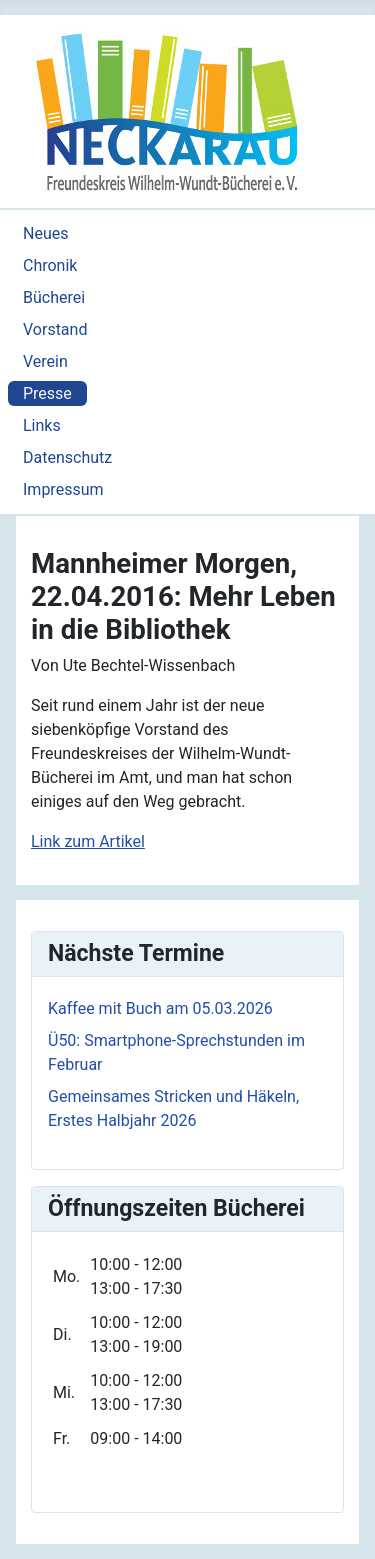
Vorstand (55, 329)
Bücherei (54, 297)
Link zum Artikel (88, 841)
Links (42, 425)
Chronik (50, 265)
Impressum (63, 489)
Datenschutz (67, 457)
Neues (45, 233)
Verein (45, 361)
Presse (47, 393)
